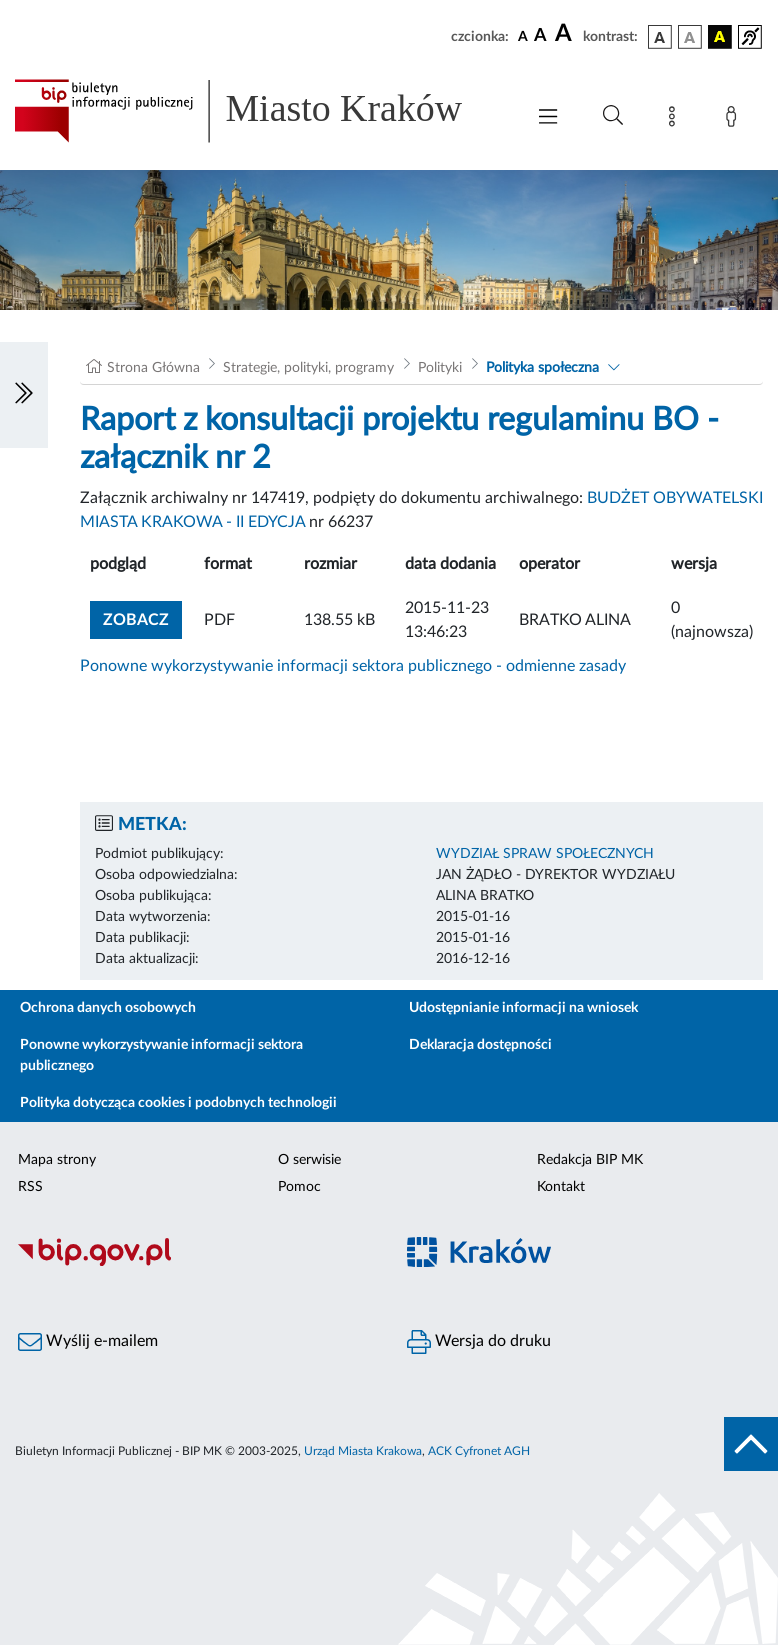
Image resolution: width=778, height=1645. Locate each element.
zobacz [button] (142, 617)
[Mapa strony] (676, 120)
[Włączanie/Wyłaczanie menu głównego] (548, 118)
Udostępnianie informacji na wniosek (523, 1008)
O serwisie (309, 1160)
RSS (30, 1187)
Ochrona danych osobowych (108, 1008)
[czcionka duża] (566, 34)
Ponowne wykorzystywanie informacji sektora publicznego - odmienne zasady (353, 666)
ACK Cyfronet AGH (479, 1451)
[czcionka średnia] (540, 36)
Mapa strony (57, 1160)
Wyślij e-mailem (88, 1342)
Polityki (440, 368)
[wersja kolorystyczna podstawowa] (660, 37)
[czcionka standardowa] (523, 36)
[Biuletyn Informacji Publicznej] (194, 1263)
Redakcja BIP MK (590, 1160)
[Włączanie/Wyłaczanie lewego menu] (24, 395)
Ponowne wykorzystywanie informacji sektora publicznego (161, 1055)
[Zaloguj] (735, 120)
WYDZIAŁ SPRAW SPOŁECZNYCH (545, 854)
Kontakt (561, 1187)
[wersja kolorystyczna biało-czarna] (690, 37)
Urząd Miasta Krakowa (363, 1451)
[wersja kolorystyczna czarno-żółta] (720, 37)
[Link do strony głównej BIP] (259, 111)
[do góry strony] (751, 1444)
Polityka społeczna (542, 368)
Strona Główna (153, 368)
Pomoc (299, 1187)
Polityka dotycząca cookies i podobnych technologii (178, 1103)
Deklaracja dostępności (480, 1045)
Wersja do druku (479, 1342)
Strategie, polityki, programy (308, 368)
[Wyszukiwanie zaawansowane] (613, 116)
